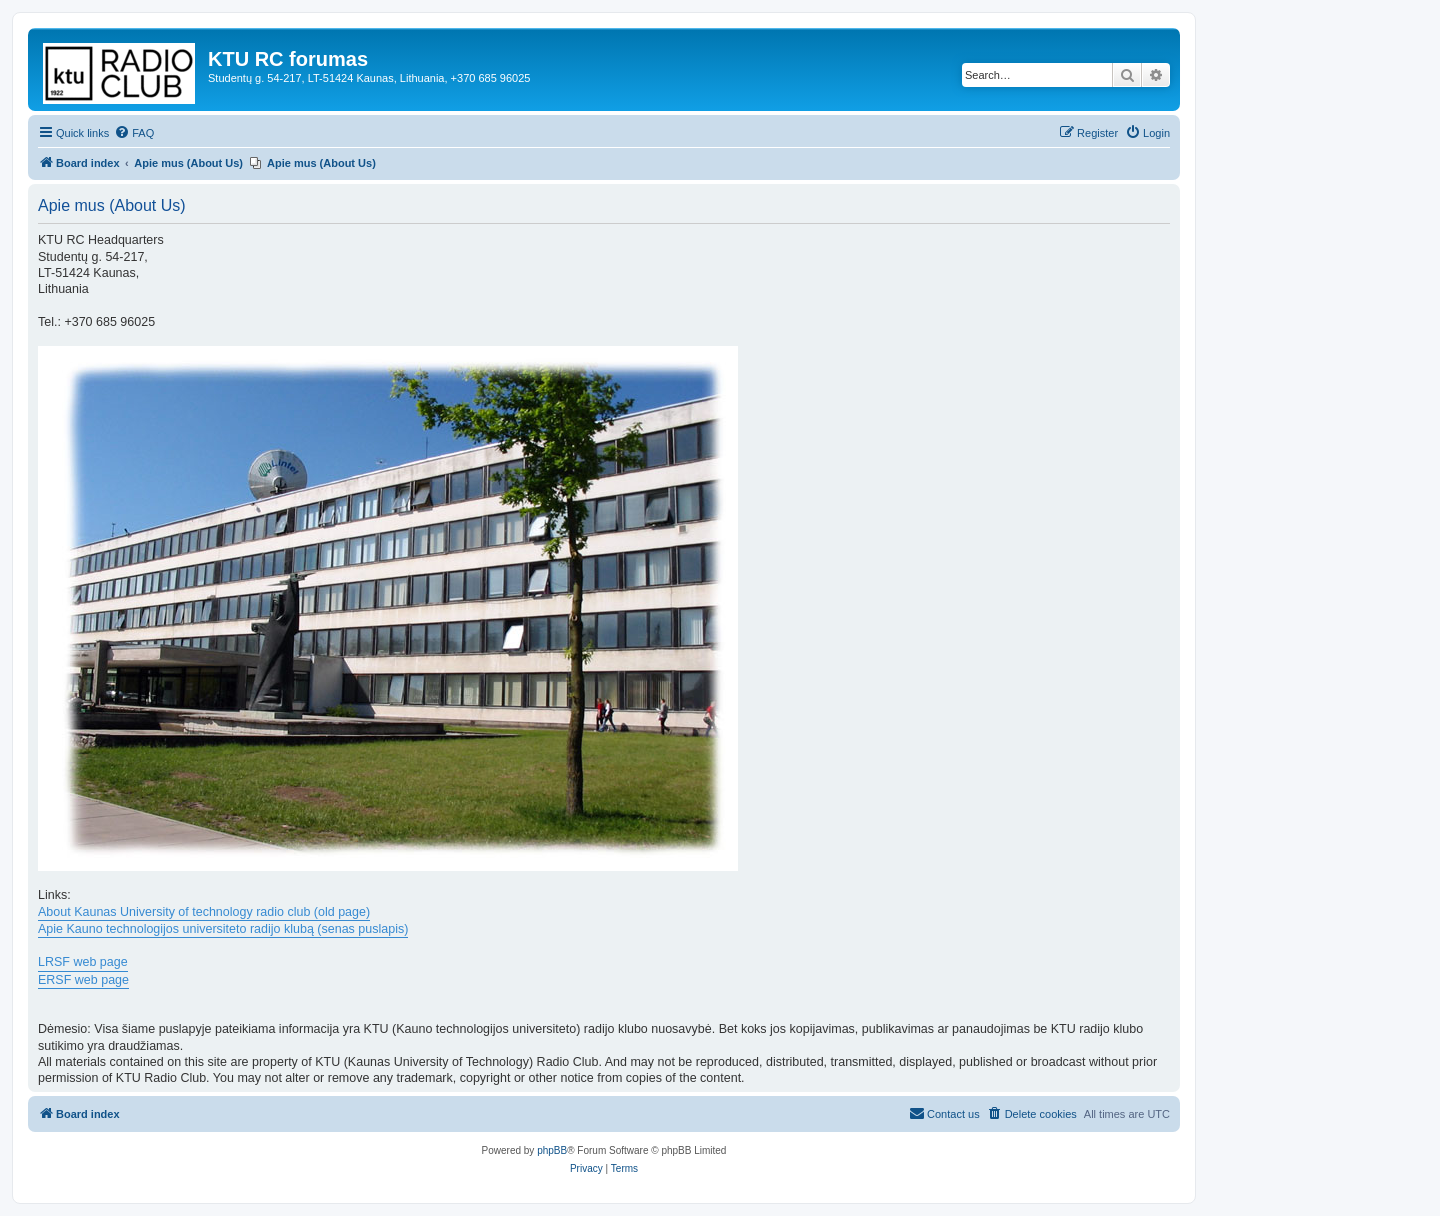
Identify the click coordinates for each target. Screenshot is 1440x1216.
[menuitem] (134, 133)
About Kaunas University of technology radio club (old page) (204, 912)
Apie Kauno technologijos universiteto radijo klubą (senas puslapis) (223, 929)
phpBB (552, 1150)
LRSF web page (83, 962)
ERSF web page (83, 980)
